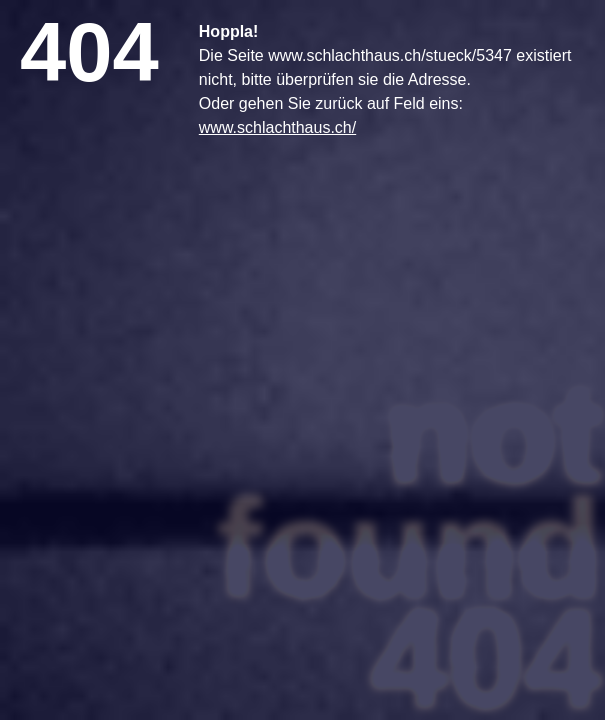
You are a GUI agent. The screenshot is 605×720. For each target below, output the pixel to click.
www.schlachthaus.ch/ (277, 127)
